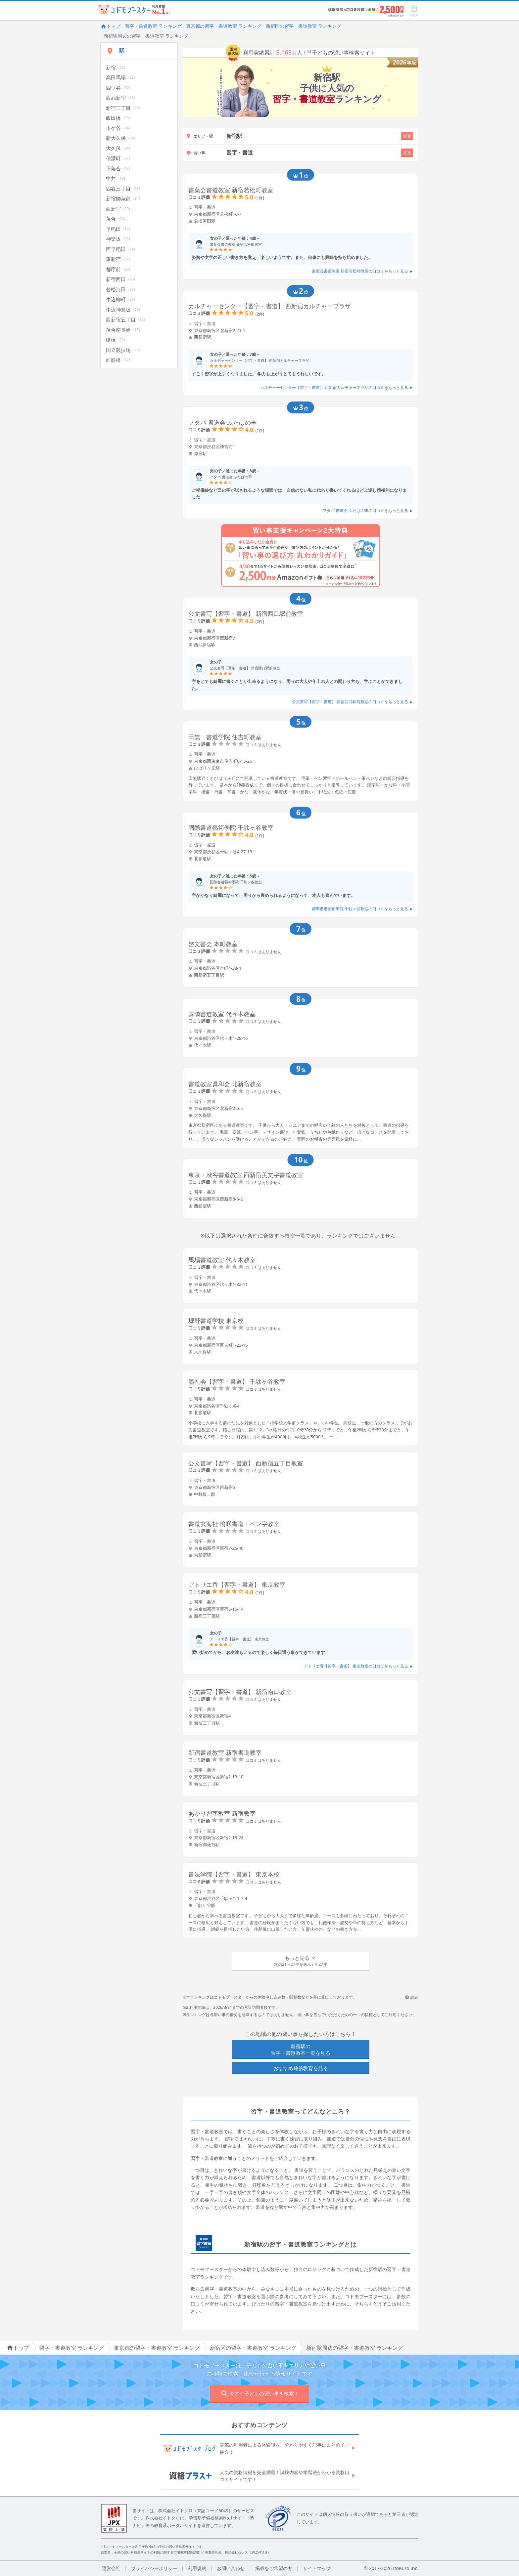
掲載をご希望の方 (273, 2568)
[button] (300, 1961)
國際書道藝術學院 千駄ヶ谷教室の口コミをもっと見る (362, 908)
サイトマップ (317, 2568)
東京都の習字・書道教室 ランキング (223, 26)
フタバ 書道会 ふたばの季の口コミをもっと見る (368, 510)
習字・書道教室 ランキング (153, 26)
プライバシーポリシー (154, 2568)
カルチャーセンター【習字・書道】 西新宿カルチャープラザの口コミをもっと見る (336, 387)
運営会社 (111, 2568)
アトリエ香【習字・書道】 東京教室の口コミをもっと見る (358, 1666)
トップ (110, 26)
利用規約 (197, 2568)
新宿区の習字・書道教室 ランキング (303, 26)
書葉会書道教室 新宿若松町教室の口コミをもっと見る (362, 271)
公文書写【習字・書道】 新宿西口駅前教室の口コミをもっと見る (352, 701)
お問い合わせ (231, 2568)
